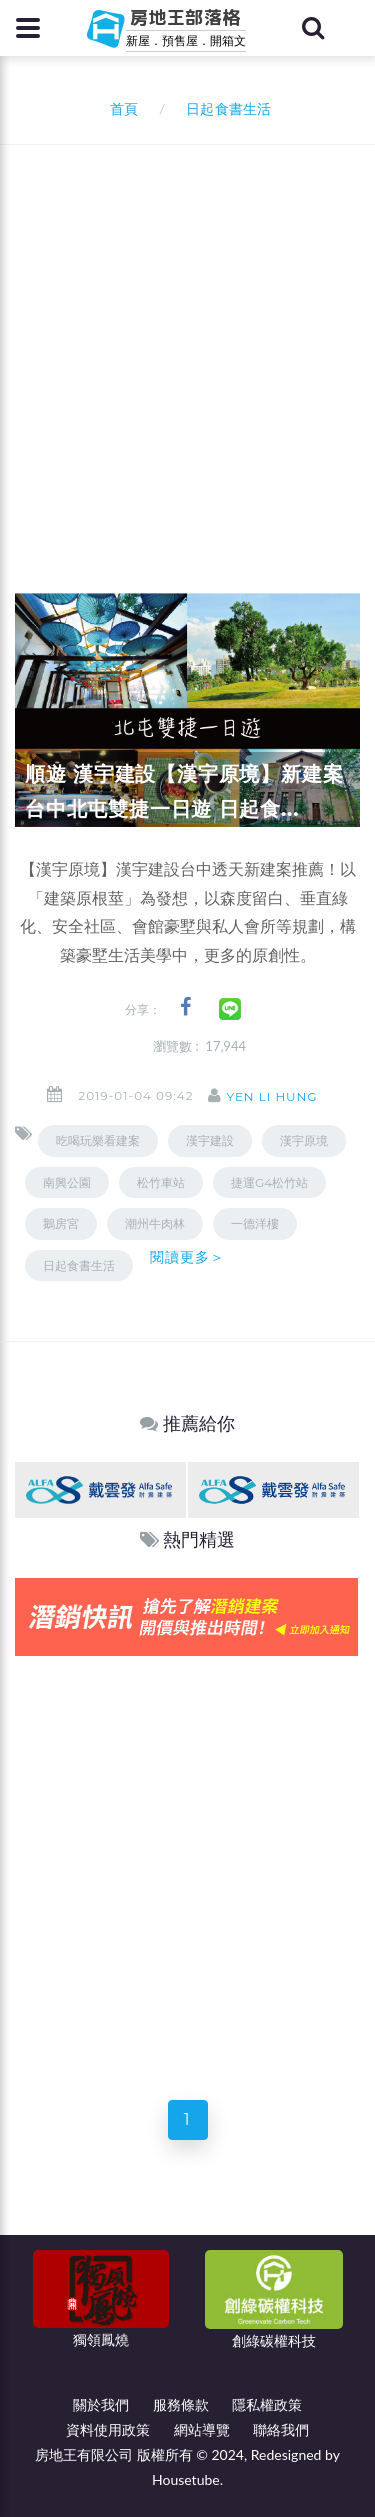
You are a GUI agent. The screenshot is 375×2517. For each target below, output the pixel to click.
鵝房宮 (61, 1223)
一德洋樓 (255, 1223)
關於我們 (101, 2404)
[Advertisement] (187, 342)
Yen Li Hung (271, 1096)
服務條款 (181, 2404)
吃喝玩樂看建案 (98, 1140)
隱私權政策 (267, 2404)
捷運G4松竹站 (269, 1182)
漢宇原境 (304, 1140)
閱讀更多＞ (188, 1257)
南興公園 (67, 1182)
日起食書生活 (79, 1265)
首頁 (120, 108)
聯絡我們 (281, 2429)
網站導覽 (202, 2429)
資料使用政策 (108, 2429)
